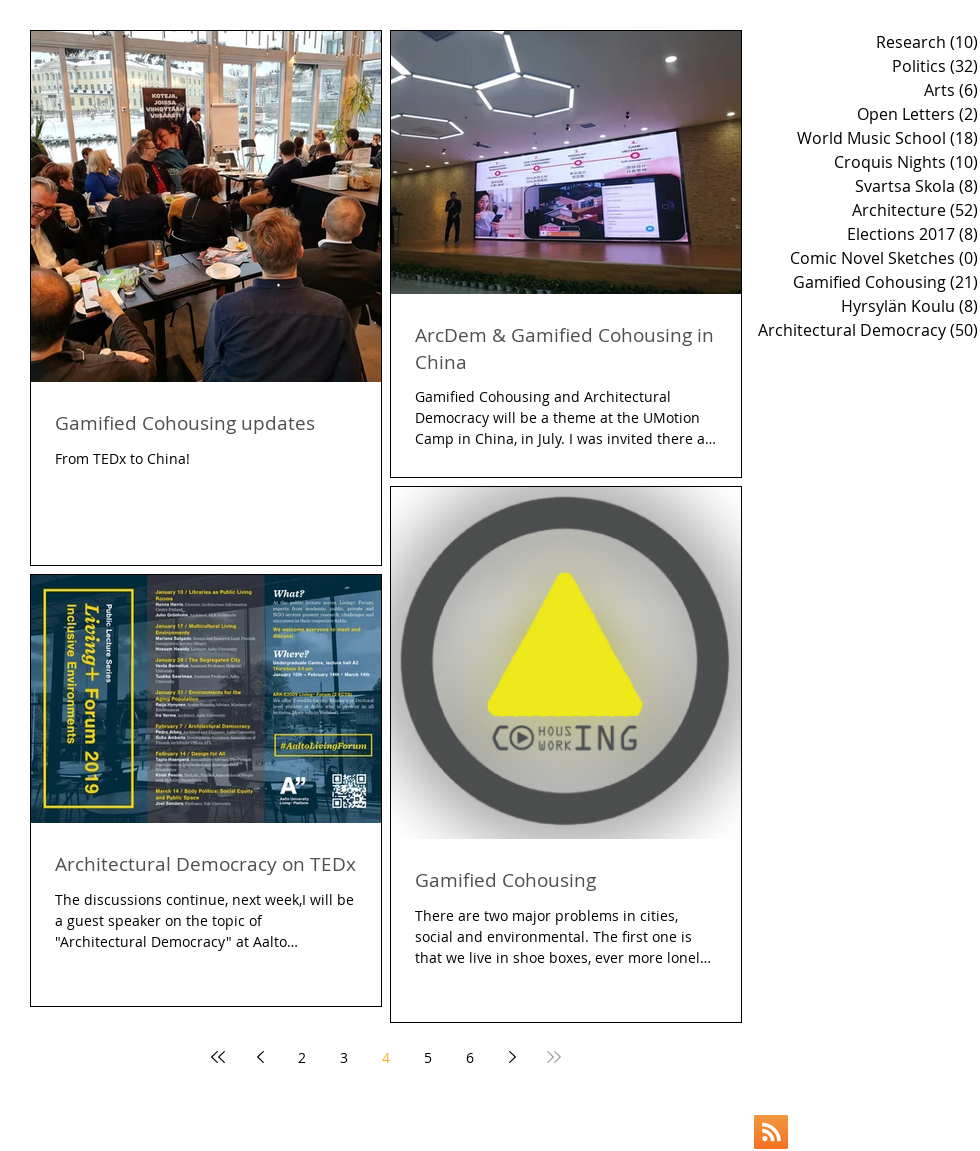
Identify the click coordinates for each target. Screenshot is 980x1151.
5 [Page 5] (428, 1057)
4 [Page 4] (386, 1057)
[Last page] (554, 1057)
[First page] (218, 1057)
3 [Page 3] (344, 1057)
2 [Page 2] (302, 1057)
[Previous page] (260, 1057)
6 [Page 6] (470, 1057)
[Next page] (512, 1057)
